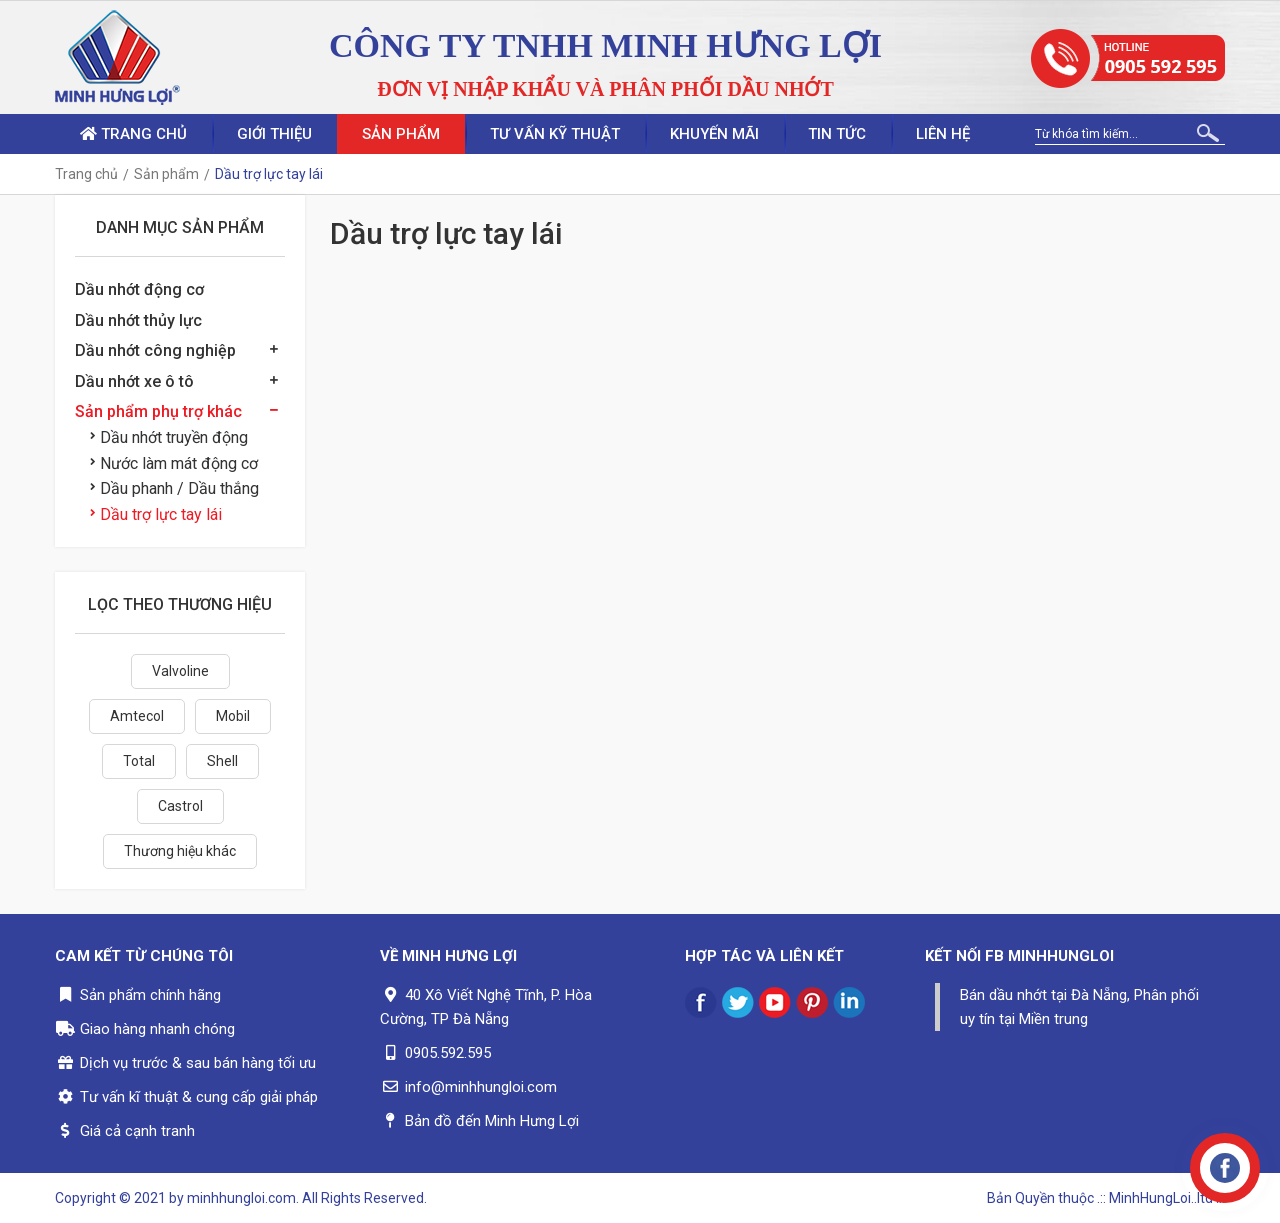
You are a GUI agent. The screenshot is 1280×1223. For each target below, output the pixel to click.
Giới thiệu (274, 134)
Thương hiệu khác (180, 851)
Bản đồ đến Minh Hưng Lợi (492, 1121)
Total (139, 761)
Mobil (233, 716)
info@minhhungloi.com (481, 1087)
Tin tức (838, 134)
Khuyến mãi (714, 134)
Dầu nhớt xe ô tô (134, 381)
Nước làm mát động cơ (174, 463)
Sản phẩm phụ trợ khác (158, 411)
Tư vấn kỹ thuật (555, 134)
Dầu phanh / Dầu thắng (174, 488)
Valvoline (180, 671)
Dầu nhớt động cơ (139, 289)
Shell (222, 761)
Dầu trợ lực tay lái (156, 514)
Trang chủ (133, 134)
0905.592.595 (448, 1053)
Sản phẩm (401, 134)
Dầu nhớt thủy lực (138, 320)
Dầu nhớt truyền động (169, 437)
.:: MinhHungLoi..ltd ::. (1161, 1198)
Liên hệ (944, 134)
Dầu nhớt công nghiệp (155, 350)
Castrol (180, 806)
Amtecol (137, 716)
